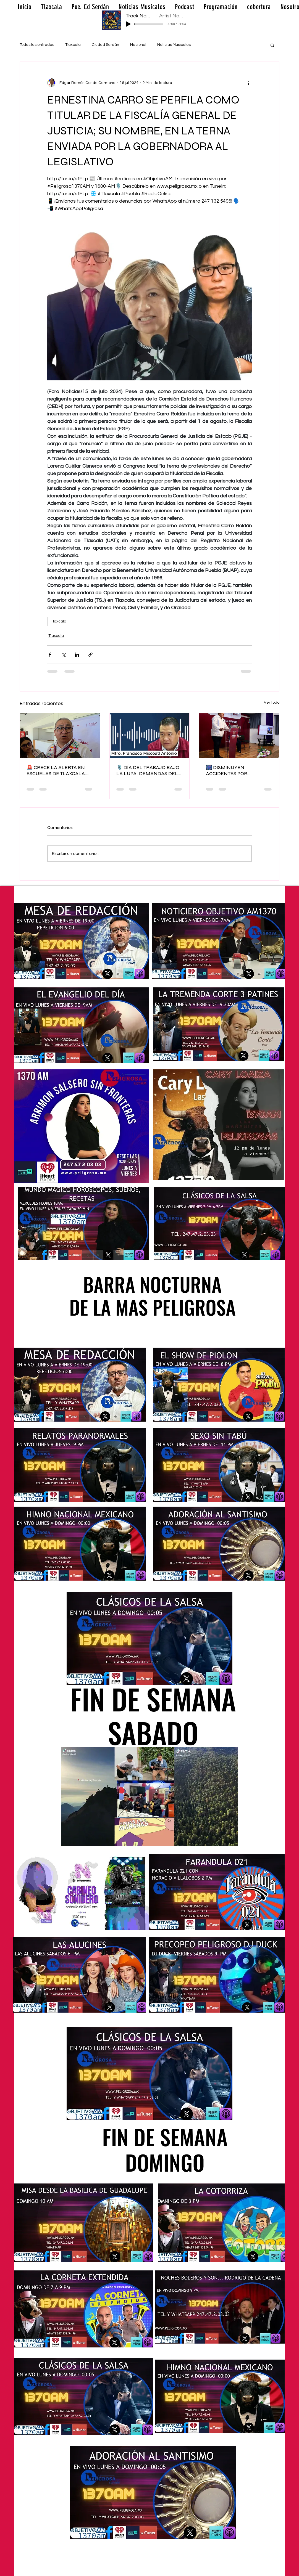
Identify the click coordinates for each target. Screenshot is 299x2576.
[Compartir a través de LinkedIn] (77, 654)
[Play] (128, 24)
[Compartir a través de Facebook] (50, 654)
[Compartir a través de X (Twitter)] (63, 654)
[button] (272, 45)
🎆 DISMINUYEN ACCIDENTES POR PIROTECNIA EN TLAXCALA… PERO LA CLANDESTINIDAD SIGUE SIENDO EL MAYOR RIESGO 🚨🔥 (239, 770)
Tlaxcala (73, 45)
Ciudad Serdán (105, 45)
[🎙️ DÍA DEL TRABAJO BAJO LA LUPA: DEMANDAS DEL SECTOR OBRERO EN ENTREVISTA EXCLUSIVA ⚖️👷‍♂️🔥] (150, 735)
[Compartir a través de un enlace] (90, 654)
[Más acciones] (248, 82)
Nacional (138, 45)
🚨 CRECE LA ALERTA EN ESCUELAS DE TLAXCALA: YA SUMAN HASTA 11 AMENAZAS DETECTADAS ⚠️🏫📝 (56, 770)
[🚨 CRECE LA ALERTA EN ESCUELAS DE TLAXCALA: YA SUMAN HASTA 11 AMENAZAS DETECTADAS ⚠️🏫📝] (60, 735)
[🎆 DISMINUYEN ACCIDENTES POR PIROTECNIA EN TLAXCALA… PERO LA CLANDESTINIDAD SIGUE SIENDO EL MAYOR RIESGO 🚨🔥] (239, 735)
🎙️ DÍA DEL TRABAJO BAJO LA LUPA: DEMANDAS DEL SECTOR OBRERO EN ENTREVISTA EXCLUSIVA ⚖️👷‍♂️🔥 (148, 770)
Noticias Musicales (174, 45)
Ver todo (271, 702)
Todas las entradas (37, 45)
